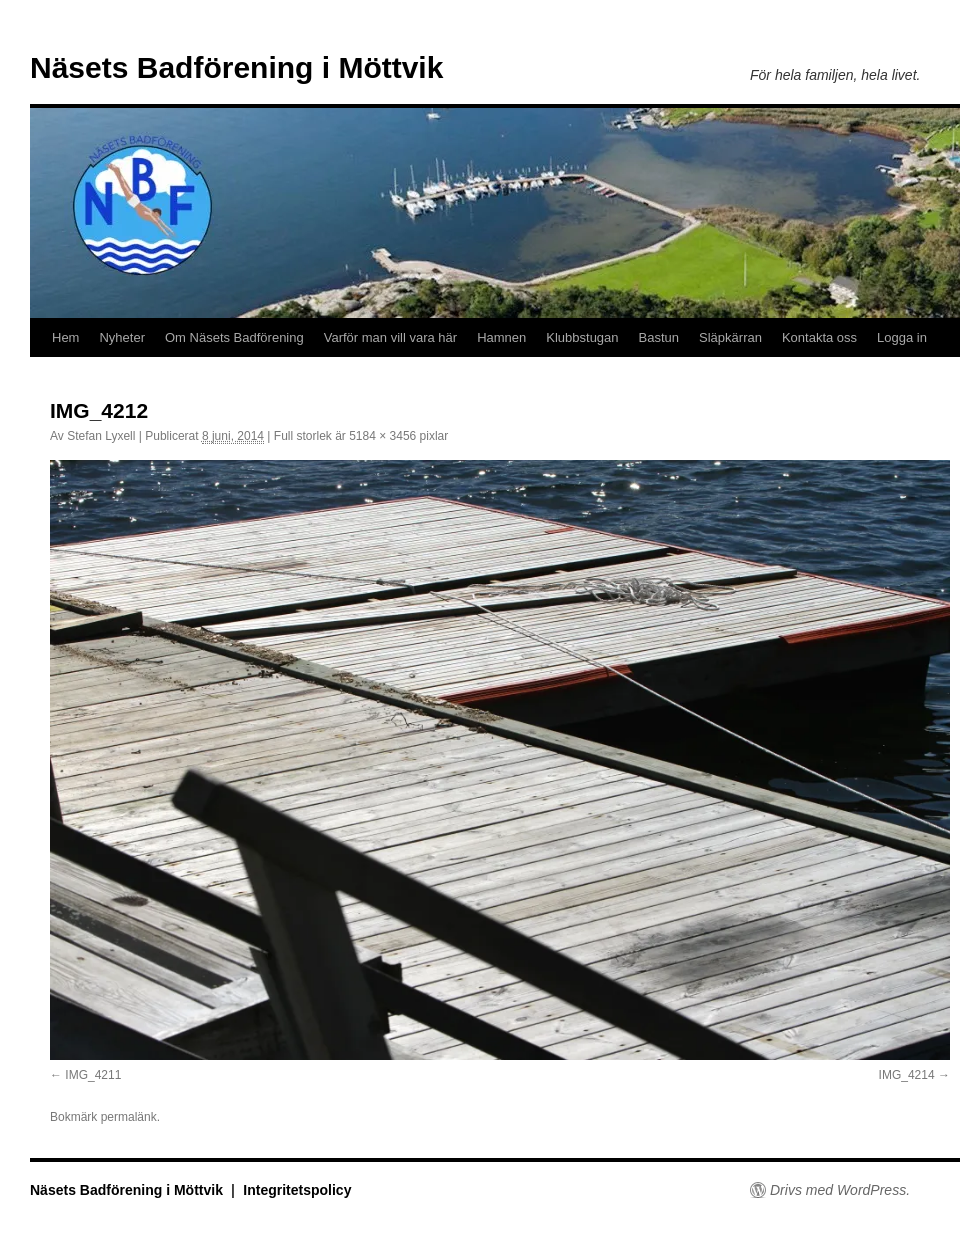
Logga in (902, 337)
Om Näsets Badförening (234, 337)
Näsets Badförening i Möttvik (236, 67)
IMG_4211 (93, 1075)
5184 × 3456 (382, 436)
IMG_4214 (907, 1075)
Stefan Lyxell (101, 436)
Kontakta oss (819, 337)
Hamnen (501, 337)
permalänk (129, 1117)
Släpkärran (730, 337)
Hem (65, 337)
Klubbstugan (582, 337)
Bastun (659, 337)
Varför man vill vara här (390, 337)
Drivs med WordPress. (840, 1190)
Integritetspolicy (297, 1190)
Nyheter (122, 337)
